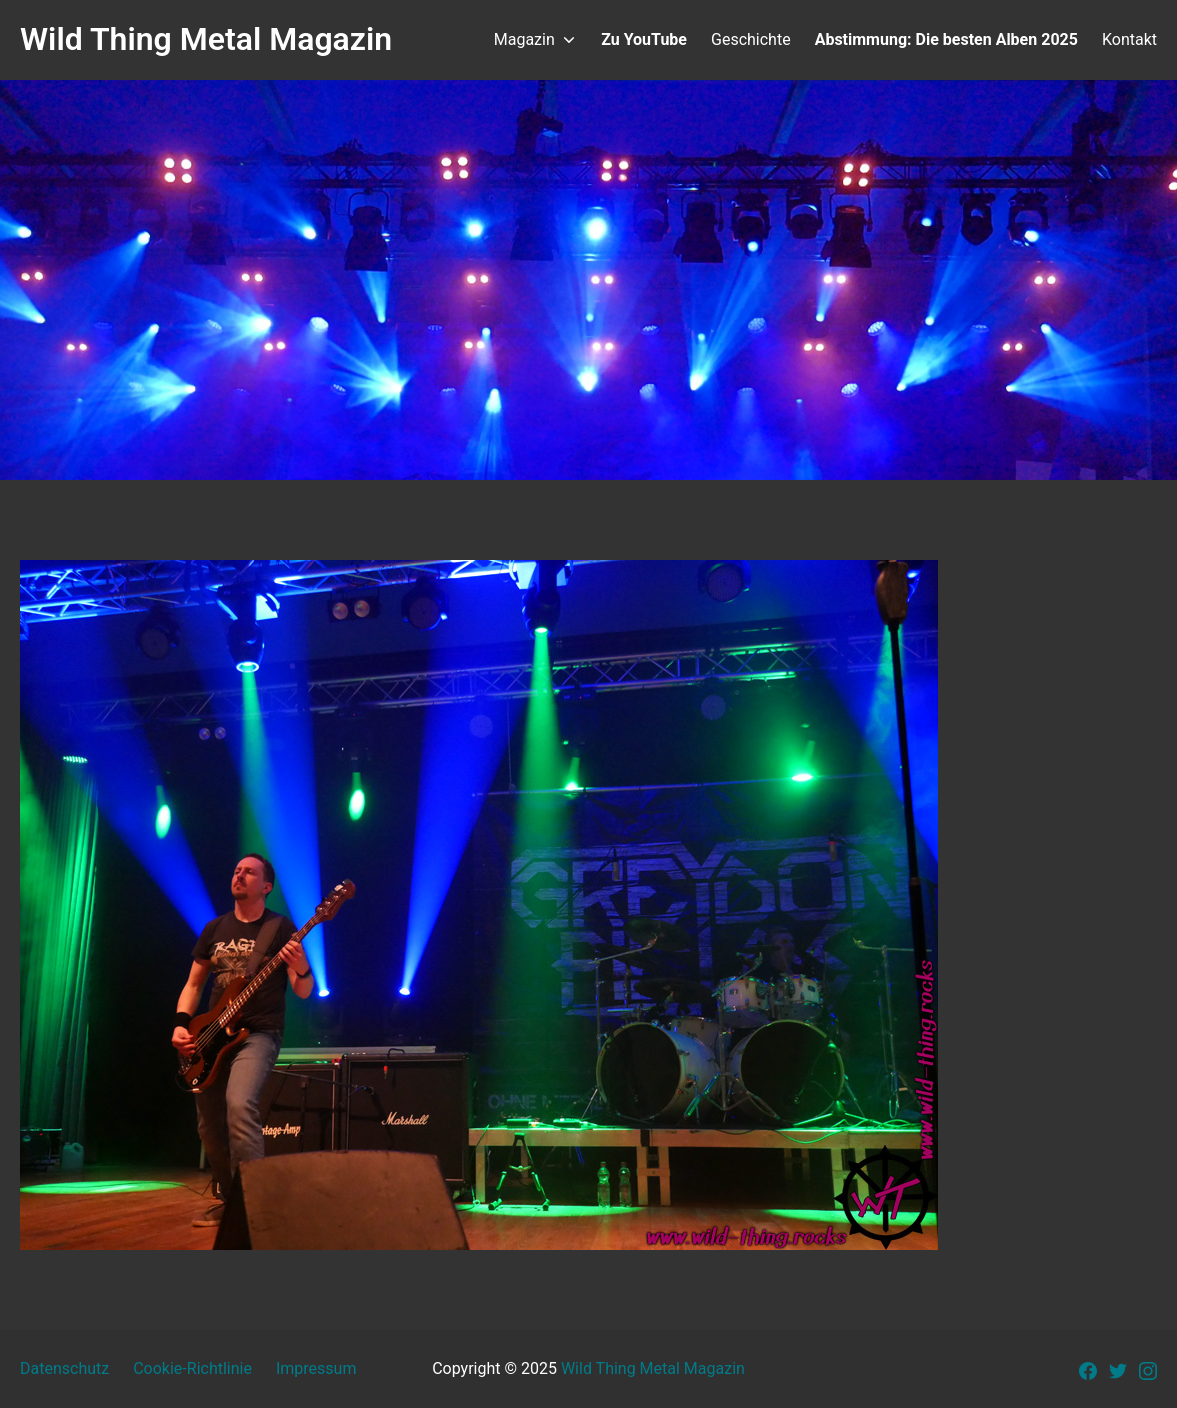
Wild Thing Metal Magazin (653, 1368)
